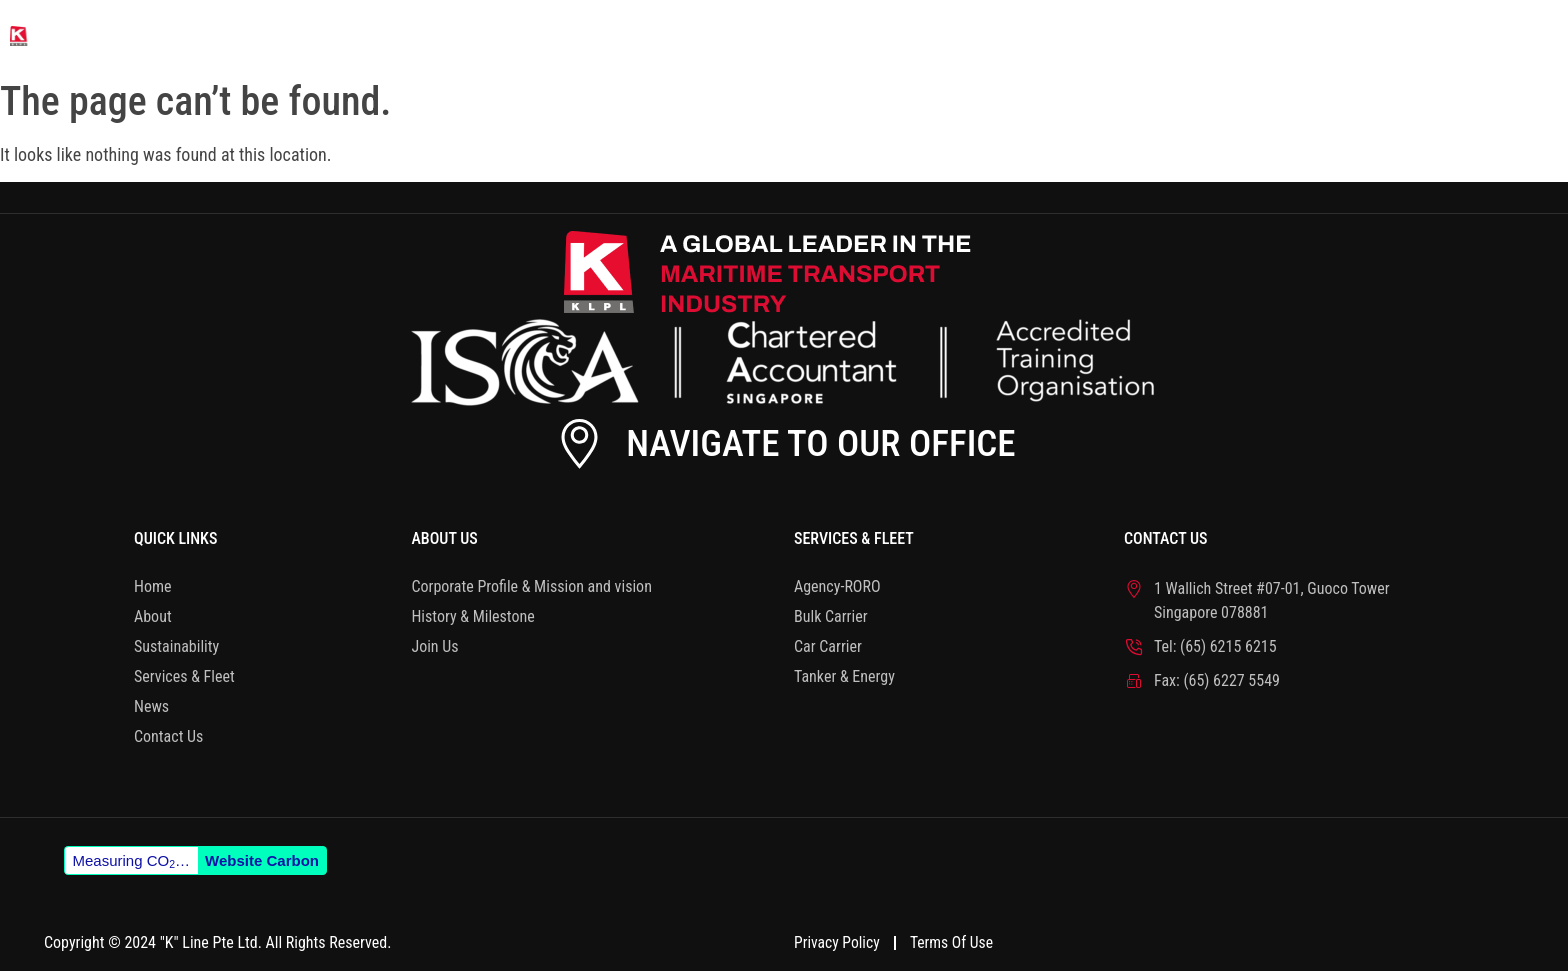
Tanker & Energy (844, 676)
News (1368, 34)
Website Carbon (262, 860)
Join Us (434, 646)
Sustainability (1004, 34)
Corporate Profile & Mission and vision (531, 586)
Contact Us (1506, 34)
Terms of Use (956, 940)
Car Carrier (828, 646)
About (848, 34)
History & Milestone (472, 616)
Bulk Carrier (831, 616)
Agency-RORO (837, 586)
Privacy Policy (838, 940)
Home (734, 34)
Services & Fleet (1208, 34)
